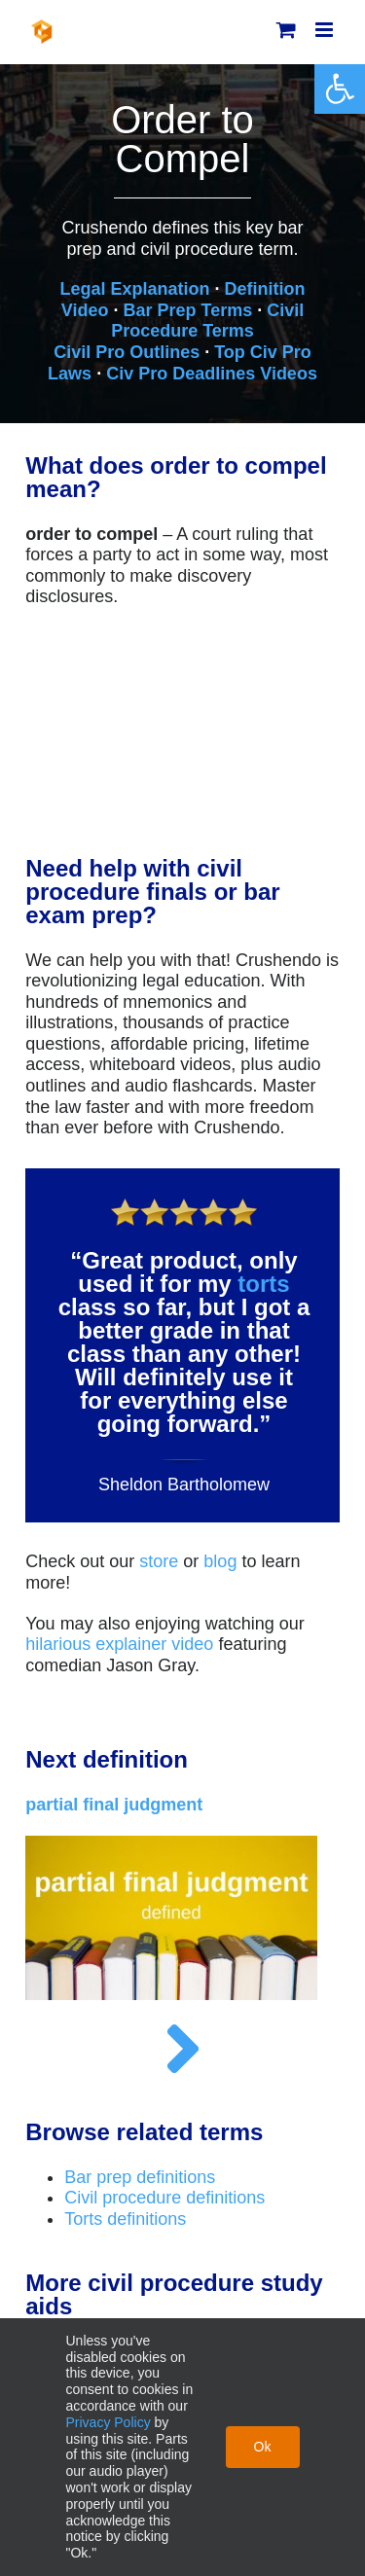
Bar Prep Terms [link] (187, 310)
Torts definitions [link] (125, 2219)
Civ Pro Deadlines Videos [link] (211, 373)
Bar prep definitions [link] (139, 2177)
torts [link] (263, 1283)
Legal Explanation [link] (134, 289)
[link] (339, 88)
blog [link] (220, 1561)
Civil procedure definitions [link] (164, 2197)
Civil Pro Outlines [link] (127, 352)
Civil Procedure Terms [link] (207, 321)
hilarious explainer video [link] (119, 1644)
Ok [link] (263, 2446)
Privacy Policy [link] (108, 2422)
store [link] (158, 1561)
